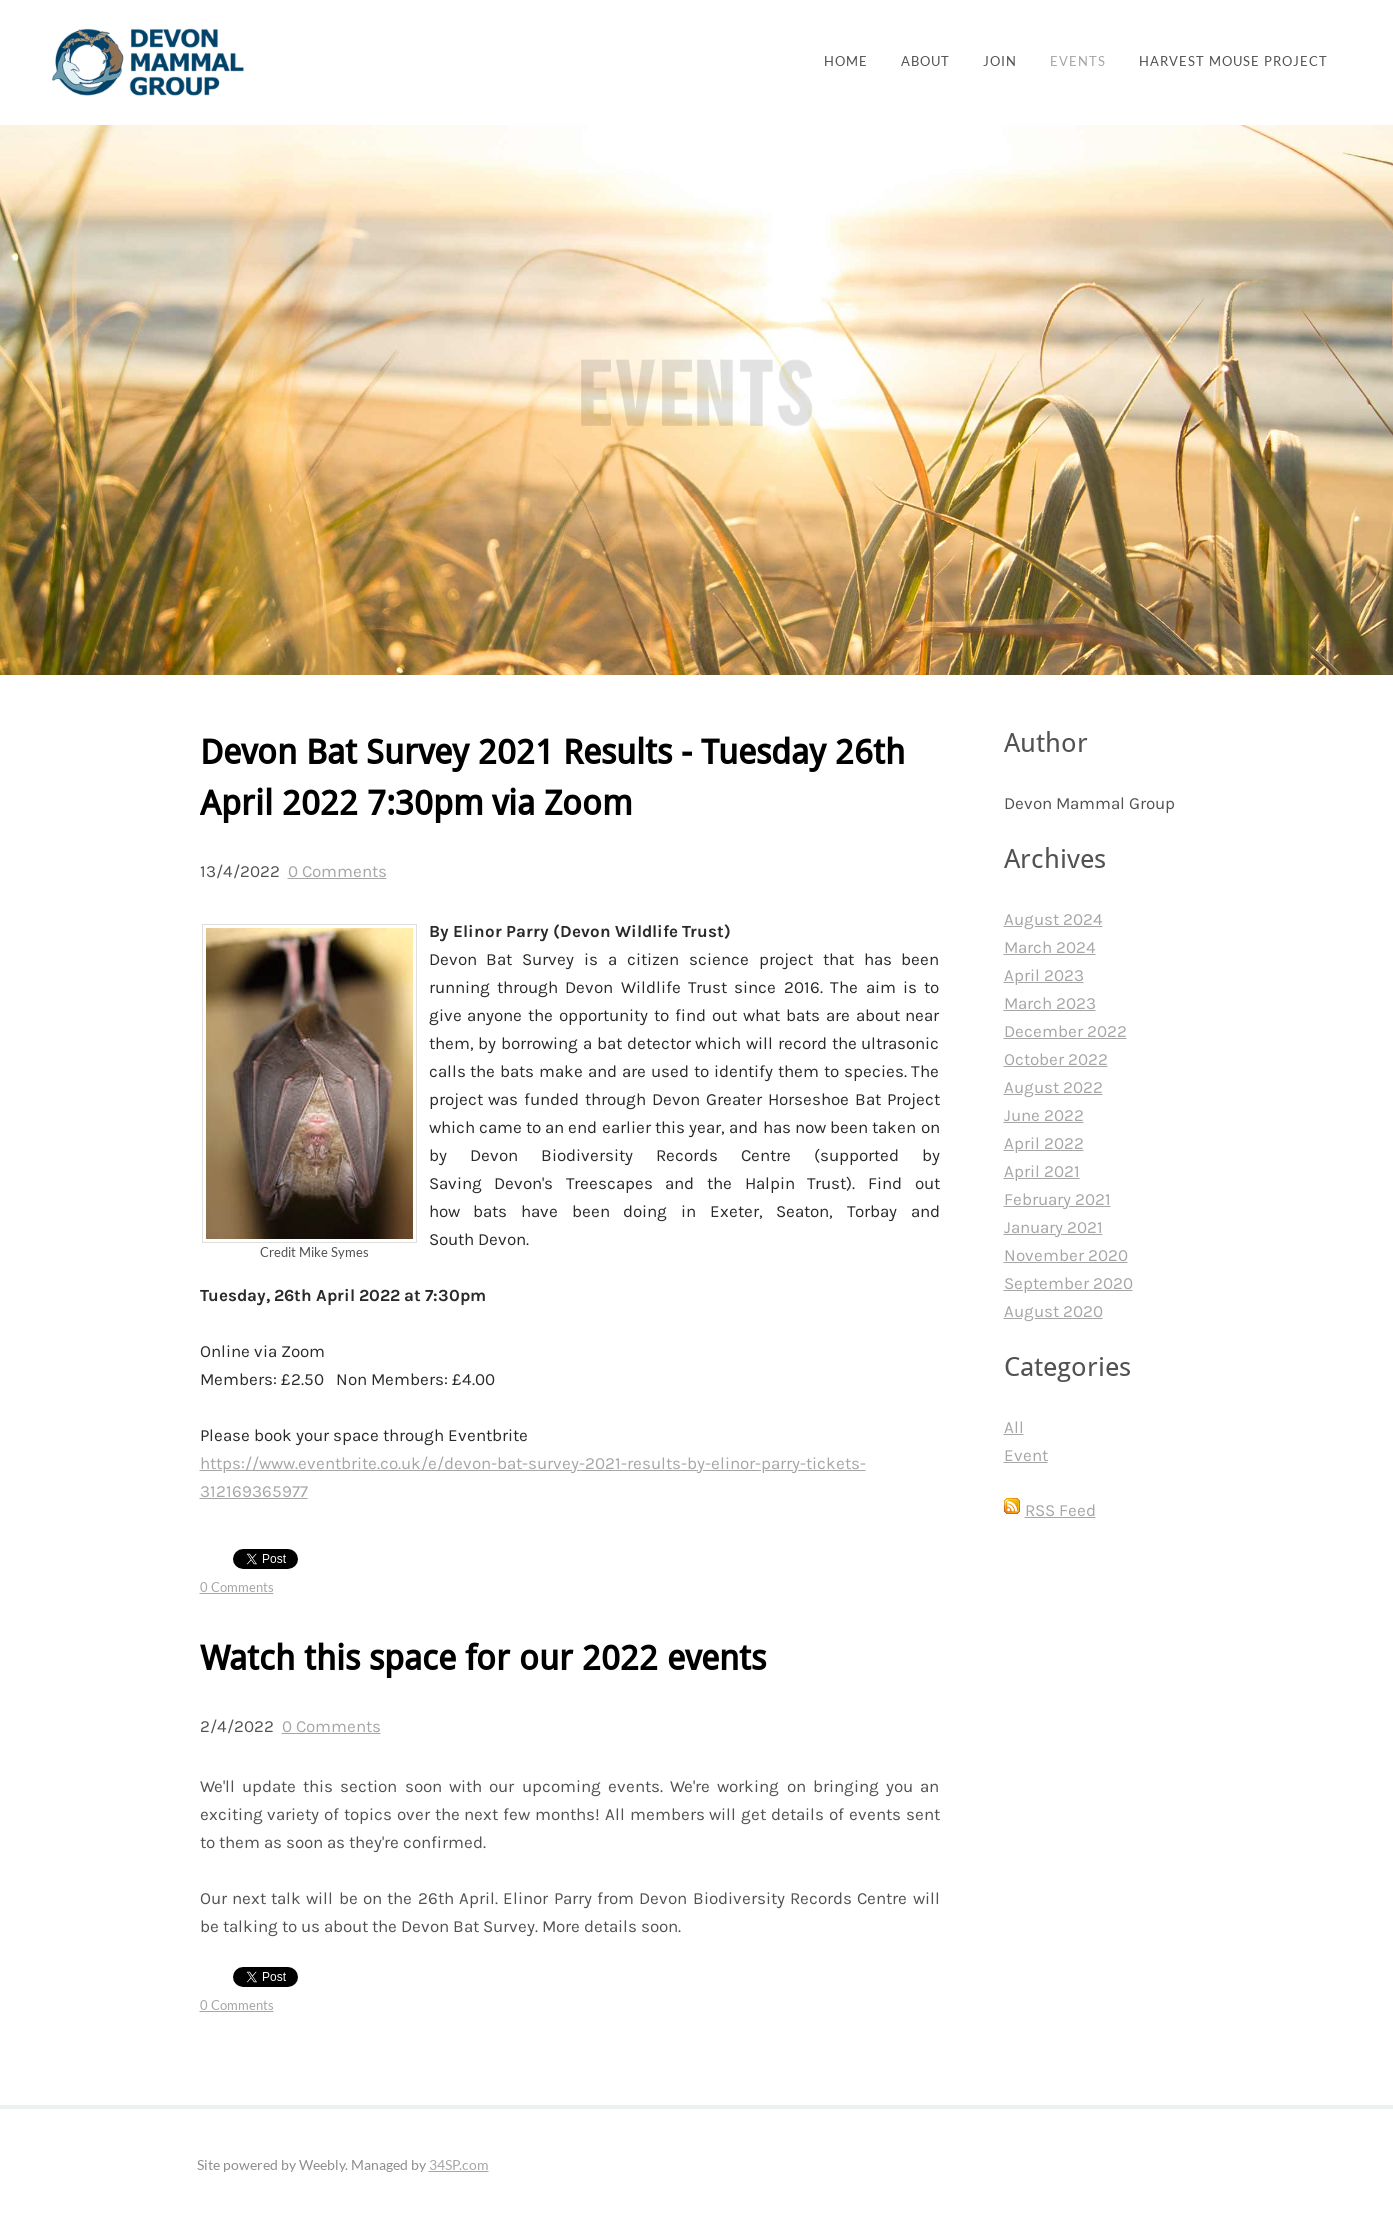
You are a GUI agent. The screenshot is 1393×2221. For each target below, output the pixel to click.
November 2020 (1066, 1255)
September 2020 (1068, 1283)
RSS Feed (1060, 1510)
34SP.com (459, 2164)
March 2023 (1050, 1003)
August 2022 (1053, 1087)
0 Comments (337, 871)
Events (1078, 61)
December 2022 (1065, 1031)
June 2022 (1044, 1115)
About (925, 61)
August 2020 (1053, 1311)
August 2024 (1053, 919)
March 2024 (1050, 947)
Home (846, 61)
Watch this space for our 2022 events (483, 1659)
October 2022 (1056, 1059)
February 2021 (1057, 1199)
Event (1026, 1455)
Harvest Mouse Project (1233, 61)
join (1000, 61)
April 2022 (1044, 1143)
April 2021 (1042, 1171)
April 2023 (1044, 975)
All (1014, 1427)
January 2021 (1053, 1227)
